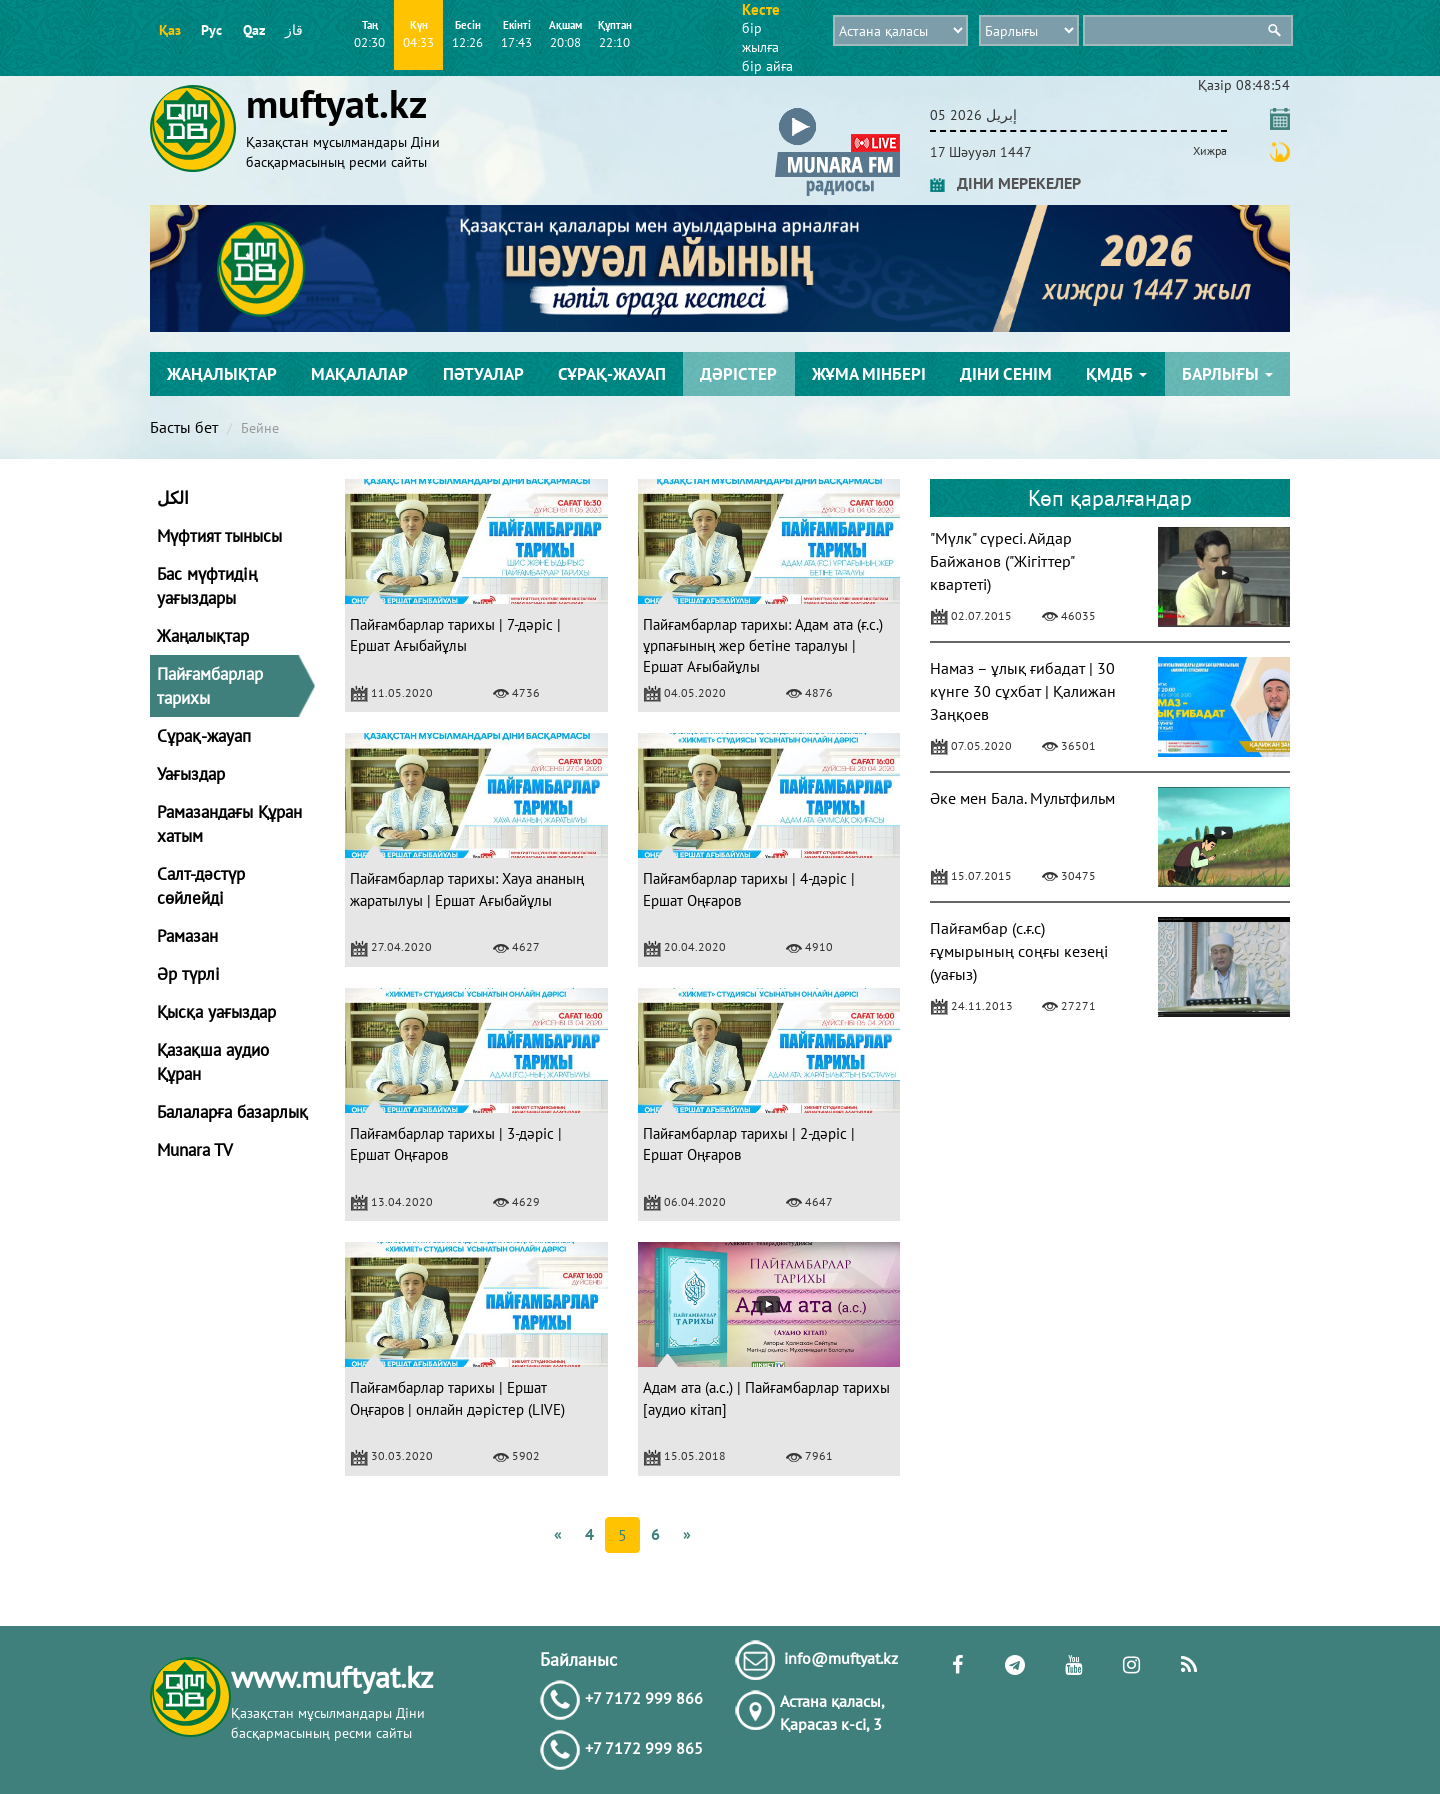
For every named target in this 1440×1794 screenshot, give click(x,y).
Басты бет (184, 427)
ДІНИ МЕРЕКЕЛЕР (1005, 183)
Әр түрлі (188, 974)
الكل (173, 498)
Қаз (170, 30)
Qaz (254, 30)
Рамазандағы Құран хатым (229, 824)
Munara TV (195, 1150)
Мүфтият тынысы (219, 536)
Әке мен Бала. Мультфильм (1022, 798)
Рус (211, 30)
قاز (294, 30)
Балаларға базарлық (232, 1112)
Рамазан (187, 936)
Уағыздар (191, 774)
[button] (837, 111)
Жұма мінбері (869, 374)
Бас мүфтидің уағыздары (207, 586)
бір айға (767, 66)
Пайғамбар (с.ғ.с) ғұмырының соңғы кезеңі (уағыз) (1019, 951)
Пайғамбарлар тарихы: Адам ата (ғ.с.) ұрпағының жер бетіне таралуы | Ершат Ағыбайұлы (763, 646)
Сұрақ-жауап (612, 374)
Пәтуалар (483, 374)
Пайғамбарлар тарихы (210, 686)
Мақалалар (359, 374)
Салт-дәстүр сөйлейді (201, 886)
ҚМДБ (1116, 374)
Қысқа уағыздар (216, 1012)
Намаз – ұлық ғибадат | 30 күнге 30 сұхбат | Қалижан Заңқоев (1023, 691)
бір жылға (760, 37)
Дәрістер (738, 374)
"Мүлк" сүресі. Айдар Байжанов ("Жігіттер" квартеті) (1002, 561)
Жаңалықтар (222, 374)
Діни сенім (1006, 374)
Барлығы (1227, 374)
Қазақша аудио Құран (213, 1062)
